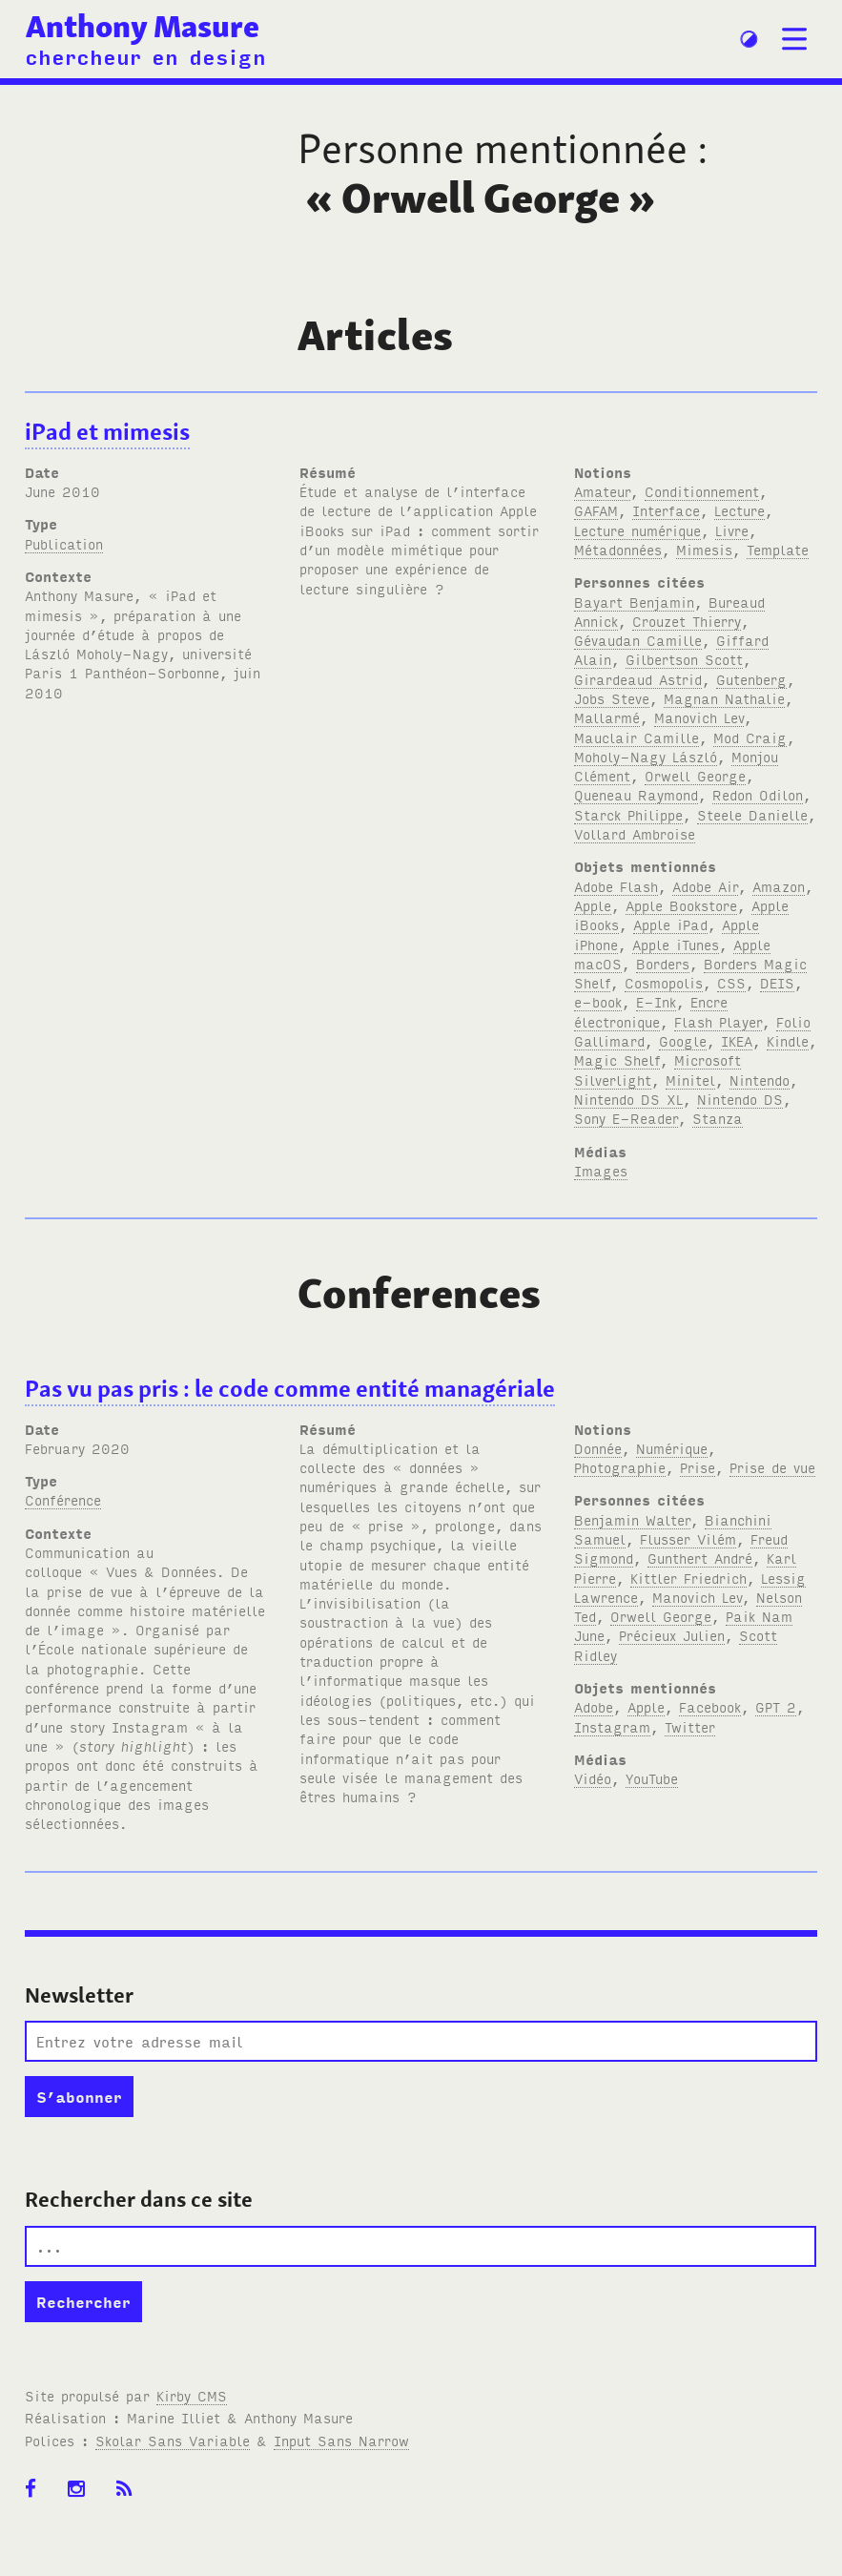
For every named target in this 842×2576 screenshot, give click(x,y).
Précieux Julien (672, 1635)
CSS (731, 982)
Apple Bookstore (681, 905)
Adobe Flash (616, 886)
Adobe (593, 1706)
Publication (64, 543)
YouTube (652, 1778)
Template (778, 549)
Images (600, 1170)
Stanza (717, 1118)
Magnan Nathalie (724, 698)
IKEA (736, 1040)
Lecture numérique (637, 530)
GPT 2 (775, 1706)
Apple (592, 905)
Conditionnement (702, 491)
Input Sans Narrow (341, 2440)
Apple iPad (670, 924)
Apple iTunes (675, 944)
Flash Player (718, 1021)
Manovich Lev (699, 717)
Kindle (788, 1040)
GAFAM (596, 510)
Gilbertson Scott (684, 659)
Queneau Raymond (636, 794)
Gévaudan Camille (638, 640)
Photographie (620, 1467)
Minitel (690, 1079)
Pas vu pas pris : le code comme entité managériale (290, 1388)
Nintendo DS (740, 1099)
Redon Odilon (757, 794)
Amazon (778, 886)
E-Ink (656, 1001)
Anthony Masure (142, 26)
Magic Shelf (617, 1059)
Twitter (690, 1726)
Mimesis (704, 549)
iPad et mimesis (107, 431)
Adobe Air (705, 886)
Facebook (710, 1706)
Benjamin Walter (632, 1519)
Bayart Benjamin (634, 601)
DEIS (777, 982)
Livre (732, 530)
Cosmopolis (664, 982)
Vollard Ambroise (634, 833)
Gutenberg (751, 679)
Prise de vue (772, 1467)
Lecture (739, 510)
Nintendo (759, 1079)
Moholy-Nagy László (645, 756)
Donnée (598, 1448)
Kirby (191, 2395)
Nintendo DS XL (628, 1099)
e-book (598, 1001)
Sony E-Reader (626, 1118)
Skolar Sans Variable (172, 2440)
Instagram (612, 1726)
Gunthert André (699, 1557)
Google (683, 1040)
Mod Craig (750, 737)
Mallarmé (607, 717)
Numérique (672, 1448)
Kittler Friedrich (688, 1577)
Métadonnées (618, 549)
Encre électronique (651, 1010)
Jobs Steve (611, 698)
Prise (697, 1467)
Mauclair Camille (636, 737)
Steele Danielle (752, 814)
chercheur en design (145, 56)
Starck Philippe (628, 814)
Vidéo (592, 1778)
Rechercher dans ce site (139, 2199)
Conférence (63, 1499)
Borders (662, 963)
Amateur (602, 491)
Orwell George (695, 775)
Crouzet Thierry (686, 621)
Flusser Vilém (688, 1538)
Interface (666, 510)
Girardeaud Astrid (638, 679)
